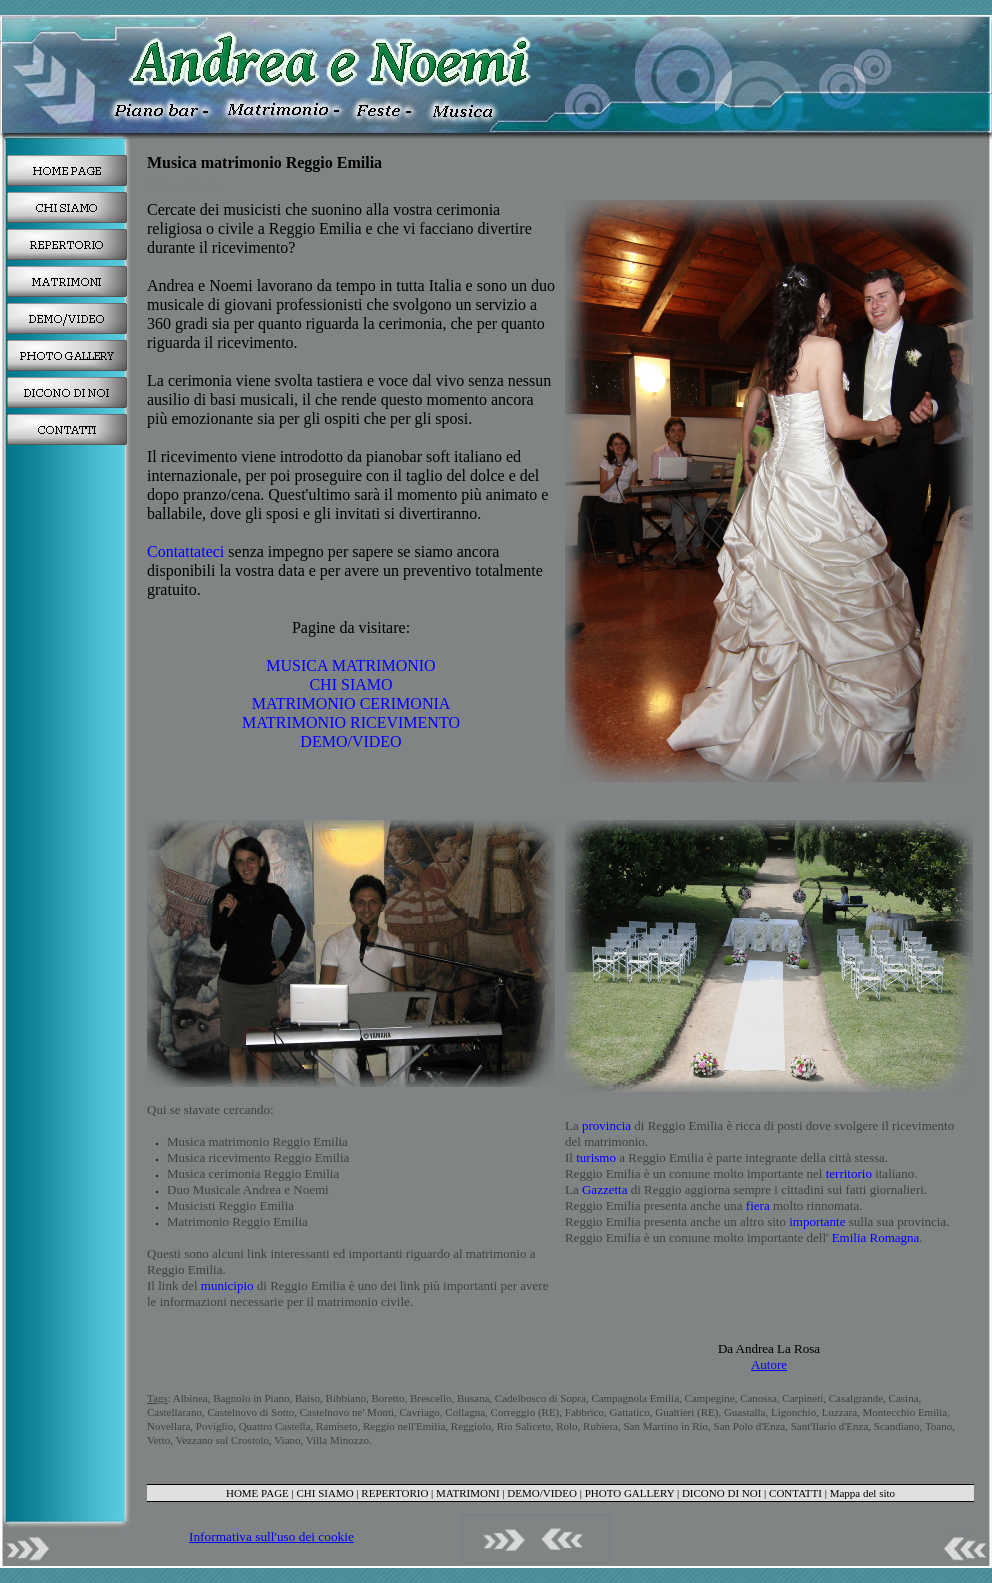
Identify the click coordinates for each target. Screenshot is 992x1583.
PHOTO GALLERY (630, 1493)
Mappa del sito (862, 1493)
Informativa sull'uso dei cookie (271, 1536)
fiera (758, 1205)
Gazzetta (604, 1189)
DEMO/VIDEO (350, 741)
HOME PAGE (257, 1493)
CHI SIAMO (350, 684)
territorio (849, 1173)
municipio (227, 1285)
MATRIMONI (468, 1493)
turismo (596, 1157)
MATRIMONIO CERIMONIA (351, 703)
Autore (769, 1364)
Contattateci (185, 551)
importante (817, 1221)
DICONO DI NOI (721, 1493)
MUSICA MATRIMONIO (350, 665)
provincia (606, 1125)
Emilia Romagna (873, 1237)
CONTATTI (795, 1493)
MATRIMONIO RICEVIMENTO (351, 722)
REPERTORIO (394, 1493)
